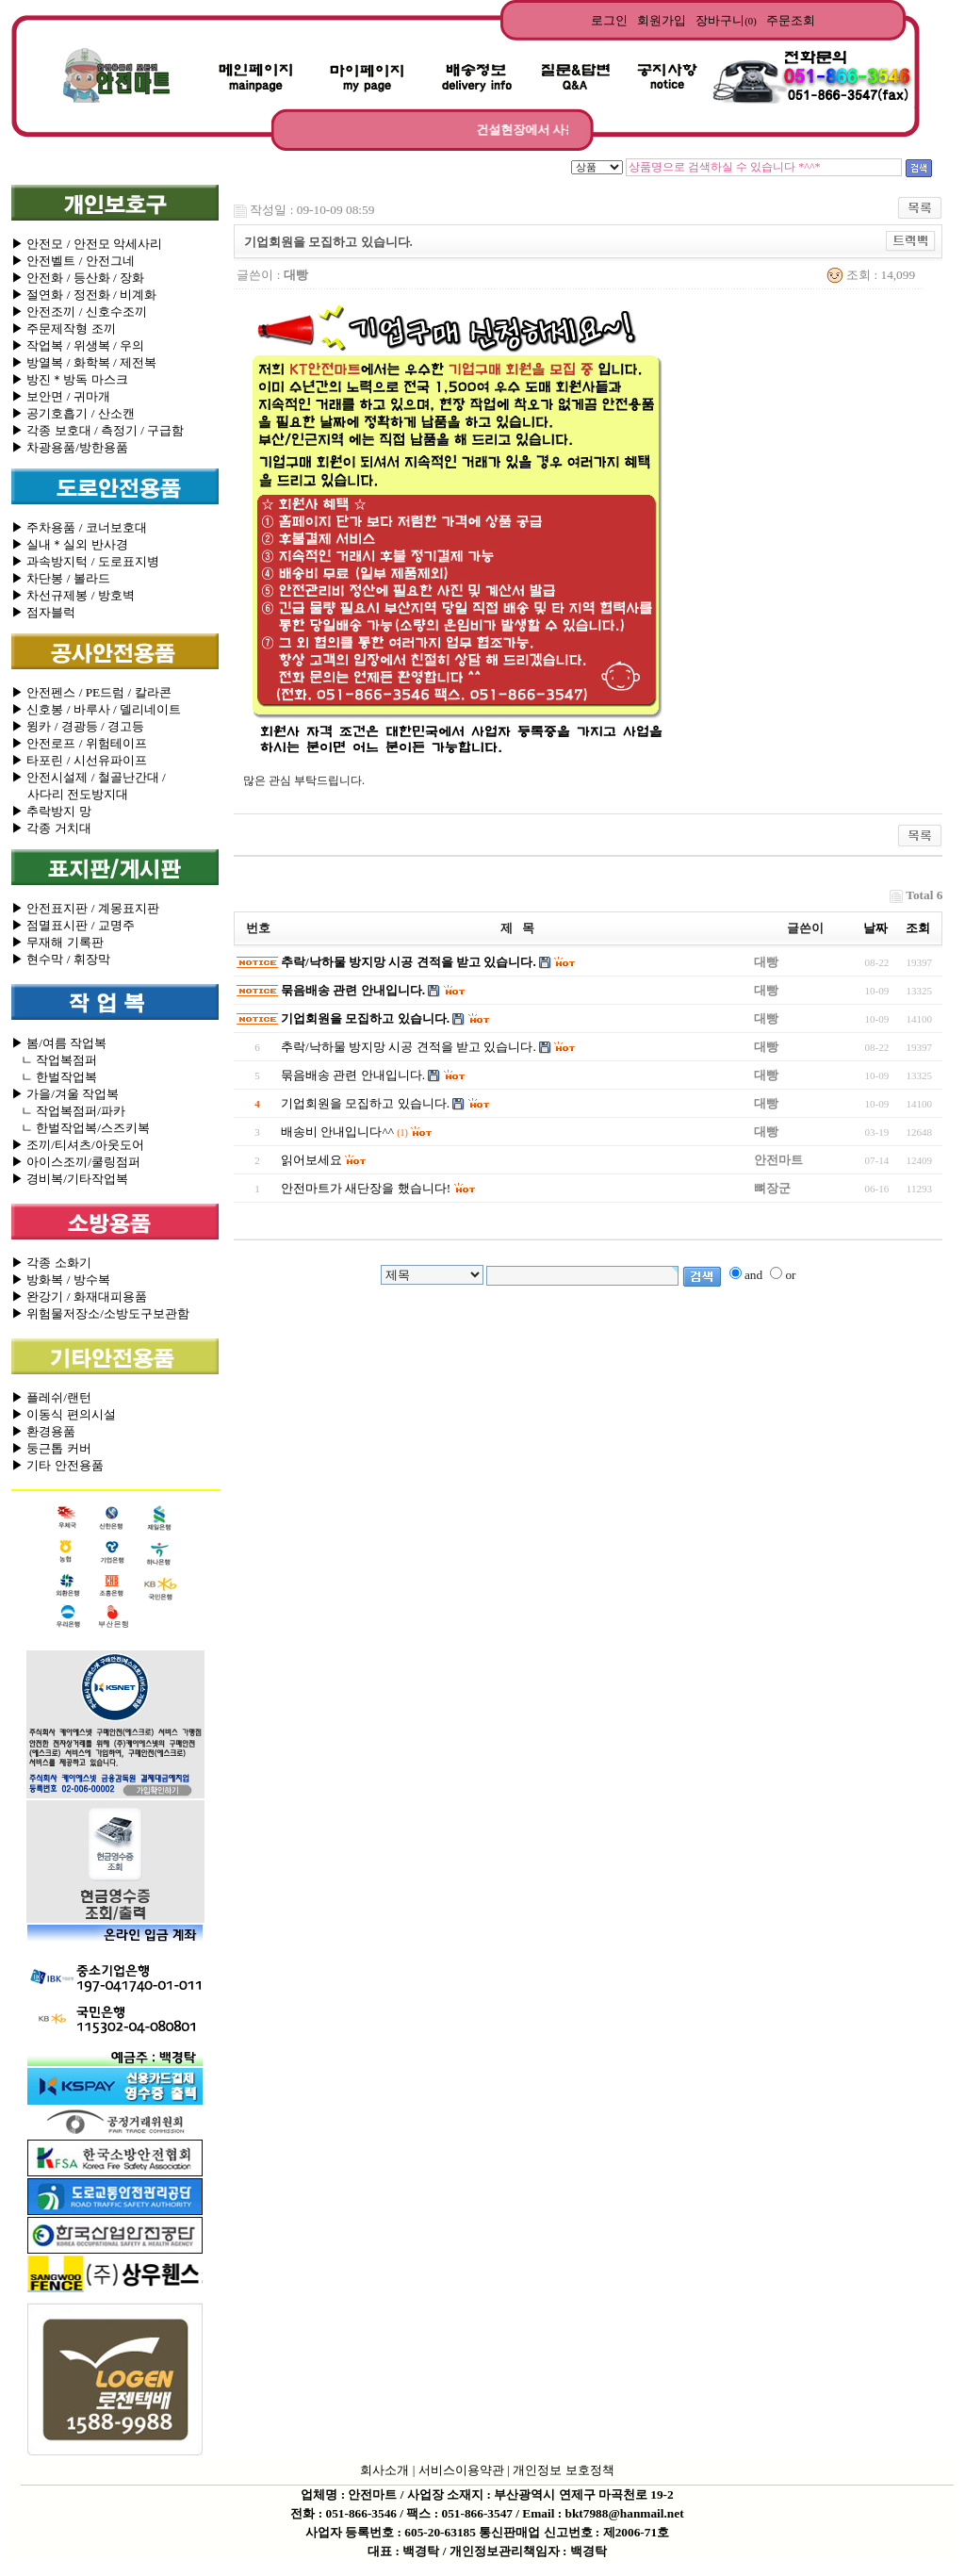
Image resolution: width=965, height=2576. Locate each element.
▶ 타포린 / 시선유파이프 (79, 760)
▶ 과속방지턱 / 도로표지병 (85, 561)
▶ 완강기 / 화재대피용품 (79, 1296)
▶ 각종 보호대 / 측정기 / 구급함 (97, 430)
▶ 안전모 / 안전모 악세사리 (86, 244)
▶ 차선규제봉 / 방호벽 (73, 595)
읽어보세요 (311, 1160)
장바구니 (725, 20)
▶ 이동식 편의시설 (63, 1414)
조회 (918, 928)
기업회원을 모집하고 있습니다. (365, 1018)
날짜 (875, 928)
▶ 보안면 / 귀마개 (60, 396)
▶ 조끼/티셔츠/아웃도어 (77, 1145)
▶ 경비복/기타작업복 (69, 1179)
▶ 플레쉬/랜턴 (51, 1397)
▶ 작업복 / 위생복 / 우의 (77, 345)
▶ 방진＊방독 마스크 (69, 379)
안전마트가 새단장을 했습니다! (365, 1188)
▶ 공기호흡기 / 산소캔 (73, 413)
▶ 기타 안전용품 (57, 1465)
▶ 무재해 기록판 (57, 942)
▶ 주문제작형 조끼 (63, 328)
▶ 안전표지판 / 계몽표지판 (85, 908)
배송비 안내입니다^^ (337, 1131)
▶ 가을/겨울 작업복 (65, 1094)
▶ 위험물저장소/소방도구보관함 (100, 1313)
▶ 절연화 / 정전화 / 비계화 (83, 294)
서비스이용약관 (461, 2470)
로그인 (609, 20)
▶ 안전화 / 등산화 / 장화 (77, 278)
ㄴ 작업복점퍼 (54, 1060)
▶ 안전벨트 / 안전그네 (73, 261)
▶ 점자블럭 (43, 612)
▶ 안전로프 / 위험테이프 (79, 743)
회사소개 (384, 2470)
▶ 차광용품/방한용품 (69, 447)
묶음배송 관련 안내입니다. (353, 990)
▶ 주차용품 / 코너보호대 (79, 527)
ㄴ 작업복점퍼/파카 (68, 1111)
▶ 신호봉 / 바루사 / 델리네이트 (96, 709)
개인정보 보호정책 (563, 2470)
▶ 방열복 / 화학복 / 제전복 (83, 362)
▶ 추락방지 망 (51, 811)
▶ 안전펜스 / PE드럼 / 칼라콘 (91, 692)
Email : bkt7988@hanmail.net (602, 2513)
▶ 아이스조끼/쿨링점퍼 (75, 1162)
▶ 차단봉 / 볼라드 (60, 578)
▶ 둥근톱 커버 (51, 1448)
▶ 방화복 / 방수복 (60, 1279)
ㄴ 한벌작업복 (54, 1077)
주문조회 (790, 20)
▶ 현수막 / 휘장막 (60, 959)
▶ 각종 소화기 (51, 1262)
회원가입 (661, 20)
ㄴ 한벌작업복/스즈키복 (80, 1128)
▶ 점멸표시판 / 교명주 (73, 925)
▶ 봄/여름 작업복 (58, 1043)
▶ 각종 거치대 (51, 828)
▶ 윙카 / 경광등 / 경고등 (77, 726)
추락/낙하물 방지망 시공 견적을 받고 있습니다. (408, 962)
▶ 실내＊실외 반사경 (69, 544)
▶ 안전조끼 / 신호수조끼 (79, 311)
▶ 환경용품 (43, 1431)
